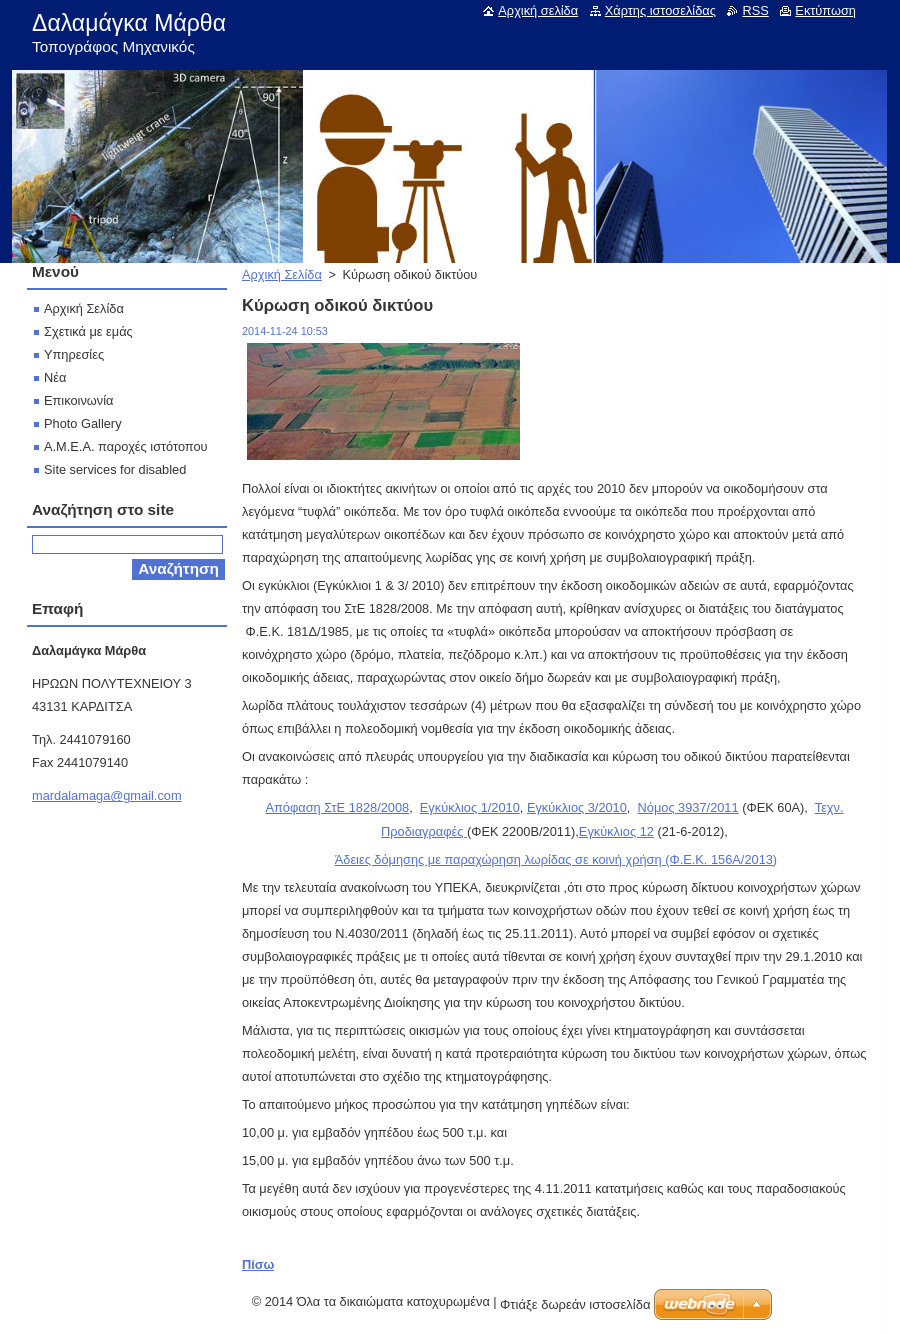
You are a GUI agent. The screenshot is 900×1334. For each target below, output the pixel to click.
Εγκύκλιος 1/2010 (470, 807)
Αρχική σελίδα (538, 10)
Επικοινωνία (78, 400)
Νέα (55, 377)
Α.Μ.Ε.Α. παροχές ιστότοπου (126, 446)
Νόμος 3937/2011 (688, 807)
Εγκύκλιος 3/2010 (577, 807)
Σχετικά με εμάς (88, 331)
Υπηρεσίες (74, 354)
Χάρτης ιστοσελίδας (660, 10)
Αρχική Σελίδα (282, 274)
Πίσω (258, 1264)
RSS (755, 10)
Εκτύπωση (825, 10)
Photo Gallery (83, 423)
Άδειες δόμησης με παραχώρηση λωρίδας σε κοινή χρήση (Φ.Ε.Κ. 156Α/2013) (556, 859)
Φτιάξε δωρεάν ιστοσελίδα (575, 1304)
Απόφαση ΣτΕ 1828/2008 (337, 807)
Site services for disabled (115, 469)
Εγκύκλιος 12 (616, 831)
